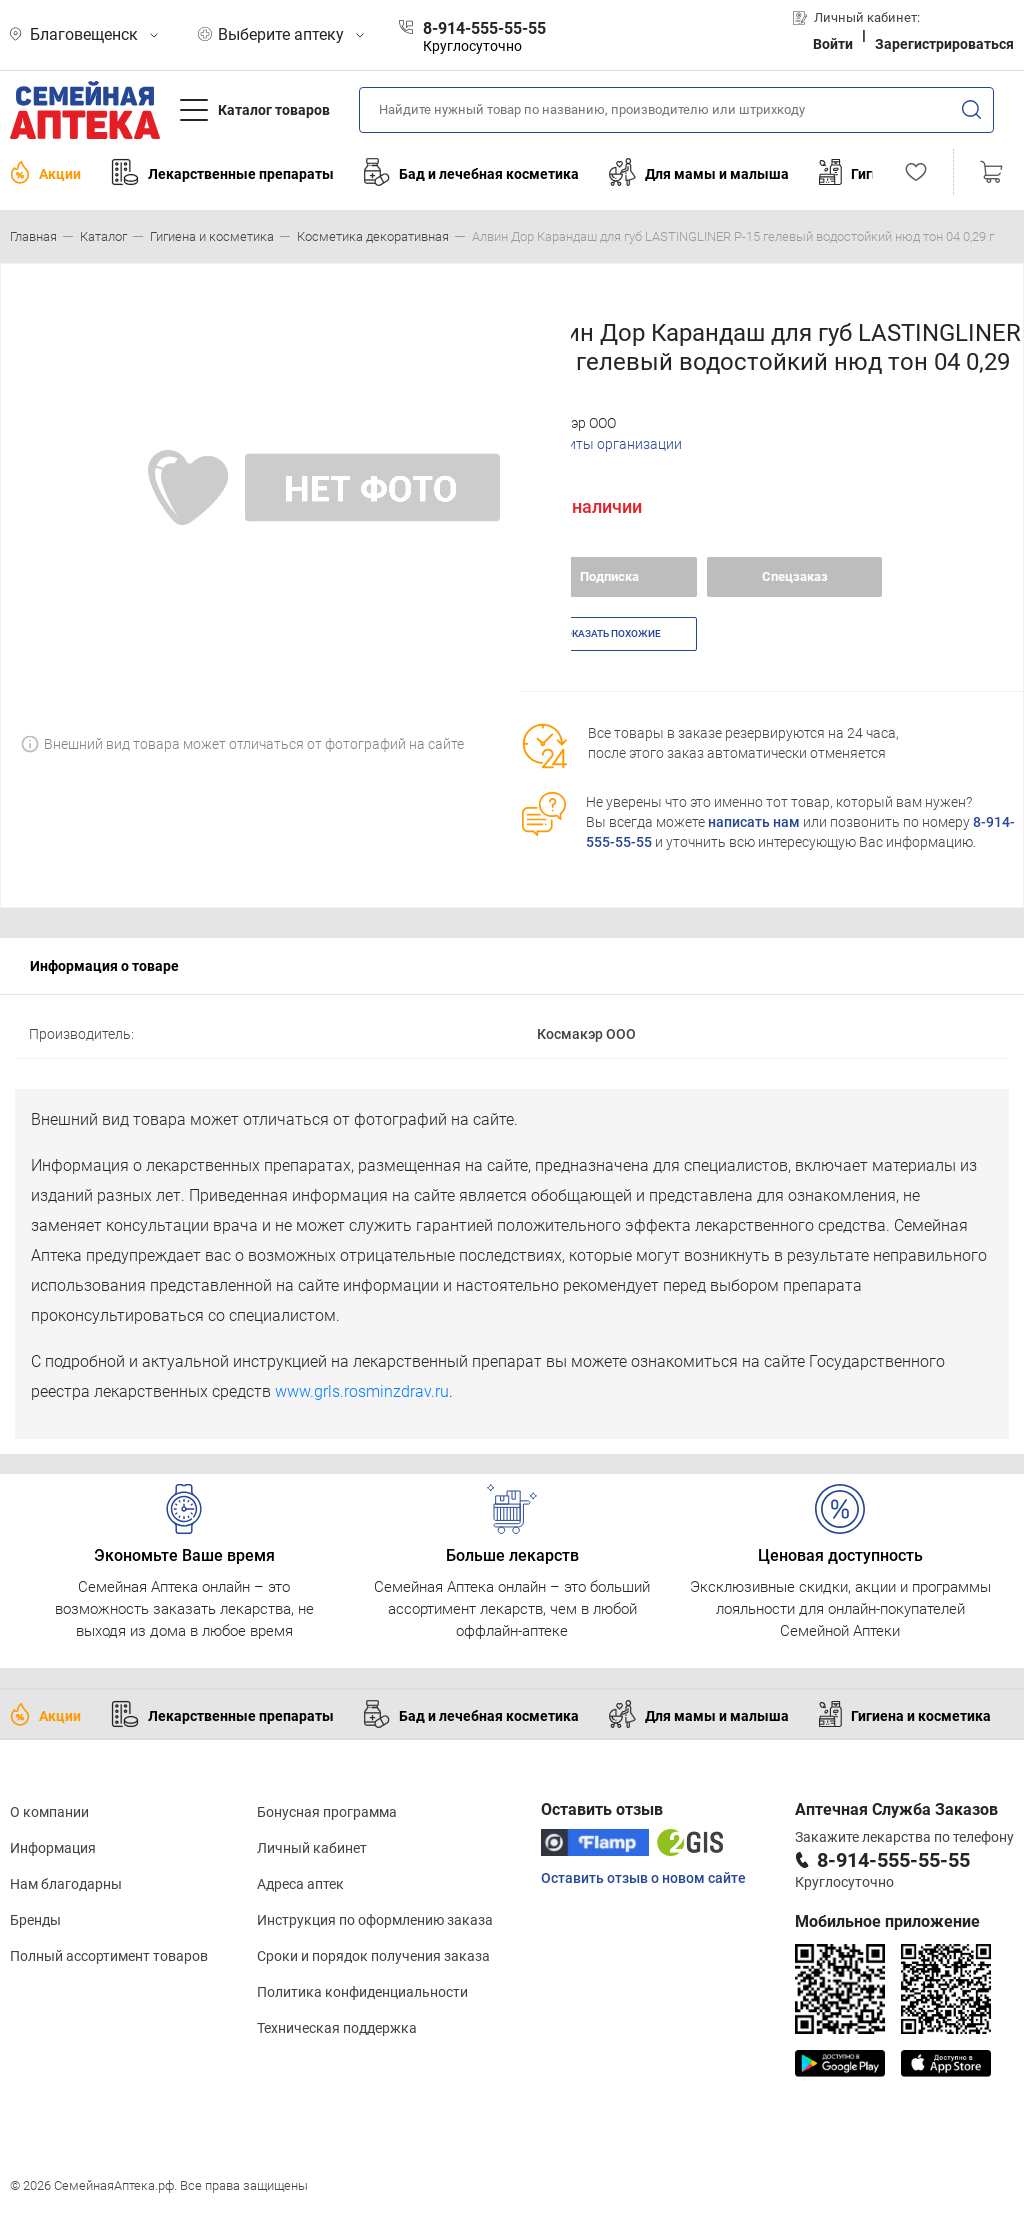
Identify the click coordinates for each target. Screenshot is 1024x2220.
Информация (53, 1848)
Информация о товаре (104, 966)
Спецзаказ (795, 576)
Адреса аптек (300, 1884)
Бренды (35, 1920)
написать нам (754, 822)
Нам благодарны (66, 1884)
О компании (49, 1812)
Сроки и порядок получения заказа (373, 1956)
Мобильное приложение (887, 1921)
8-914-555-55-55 (893, 1860)
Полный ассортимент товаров (109, 1956)
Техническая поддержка (337, 2028)
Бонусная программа (327, 1812)
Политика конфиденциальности (362, 1992)
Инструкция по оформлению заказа (375, 1920)
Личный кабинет (312, 1848)
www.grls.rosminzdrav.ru (362, 1391)
